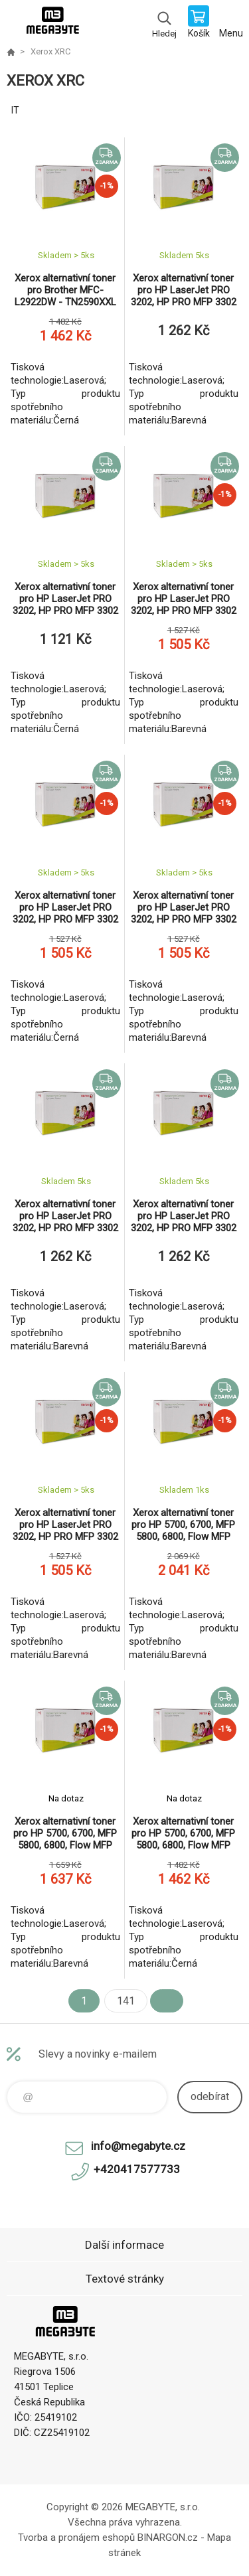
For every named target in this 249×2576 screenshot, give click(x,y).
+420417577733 (137, 2169)
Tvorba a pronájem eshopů (76, 2537)
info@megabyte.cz (138, 2146)
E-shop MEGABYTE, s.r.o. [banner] (52, 23)
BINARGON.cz (167, 2537)
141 (126, 2001)
